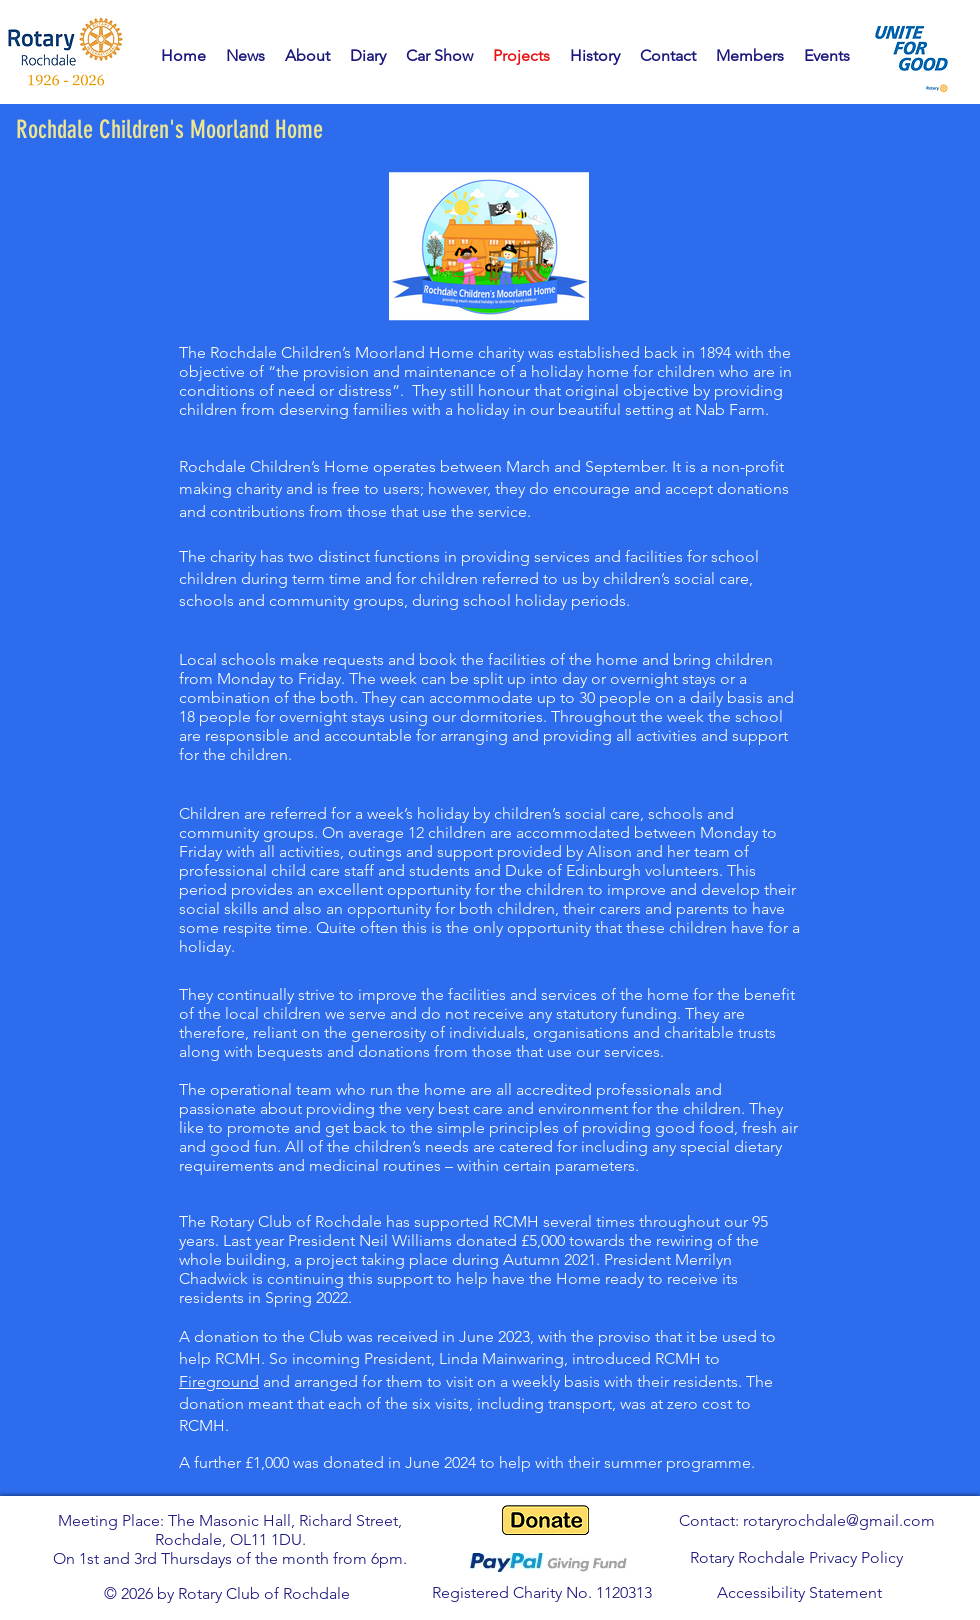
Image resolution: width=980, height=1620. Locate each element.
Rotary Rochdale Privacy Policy (796, 1557)
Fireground (219, 1381)
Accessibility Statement (799, 1592)
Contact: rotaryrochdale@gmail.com (807, 1520)
